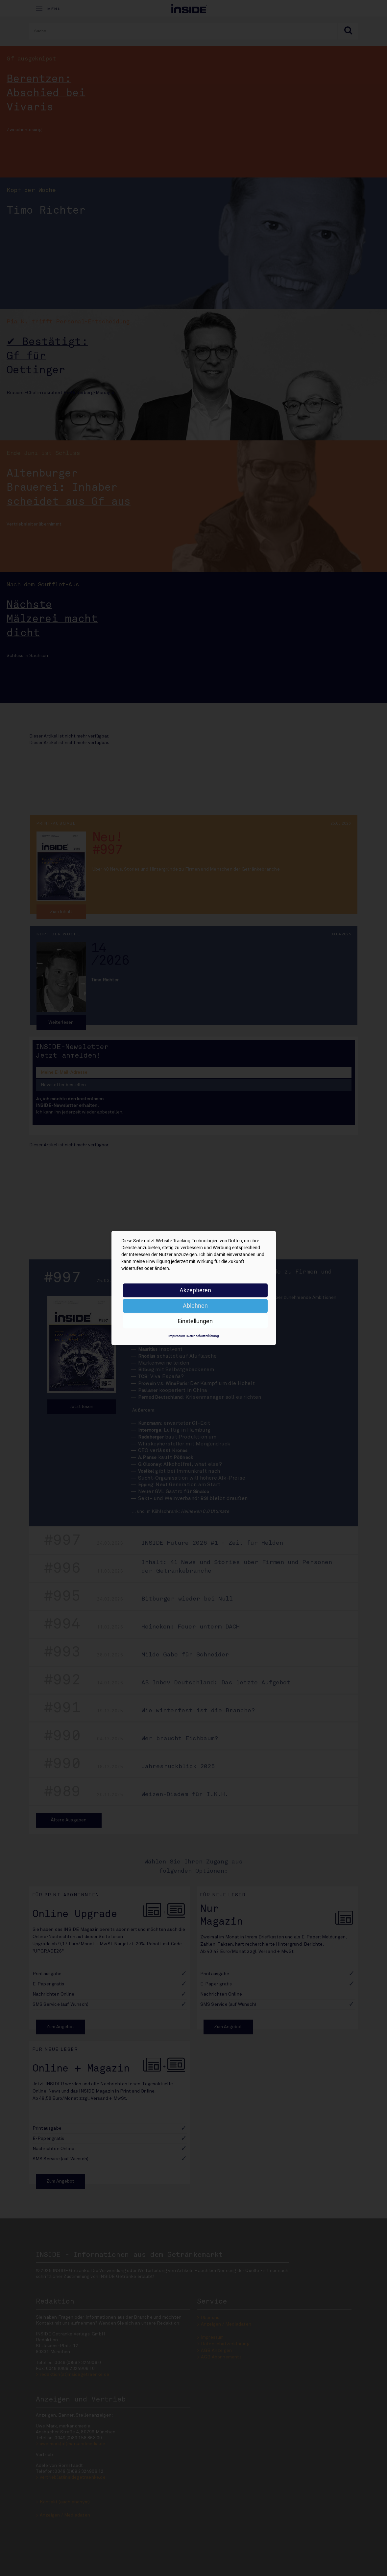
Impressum (176, 1336)
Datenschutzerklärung (203, 1336)
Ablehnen (195, 1305)
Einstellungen (195, 1321)
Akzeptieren (195, 1290)
